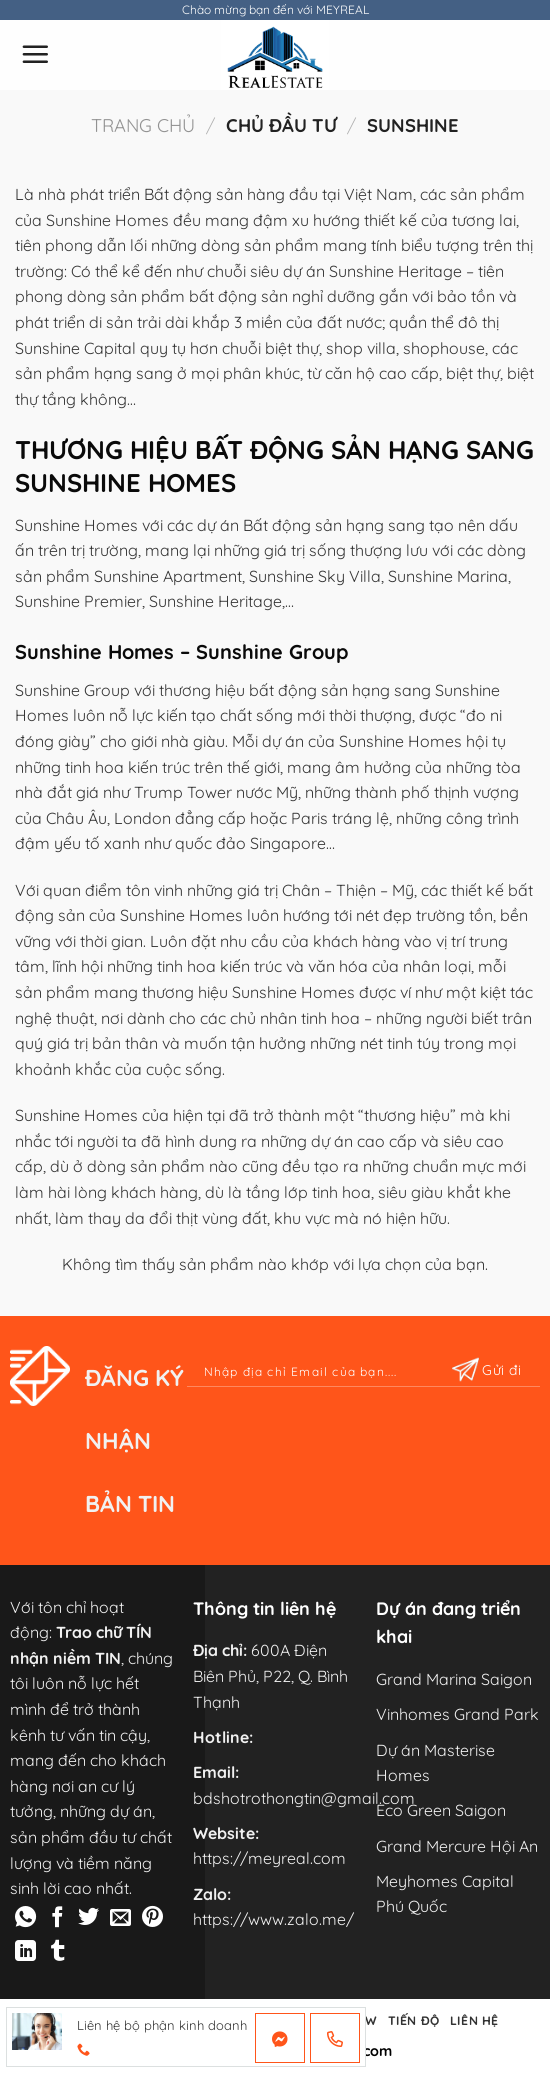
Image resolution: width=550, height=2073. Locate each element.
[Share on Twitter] (88, 1918)
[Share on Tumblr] (57, 1952)
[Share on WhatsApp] (25, 1918)
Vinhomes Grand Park (457, 1714)
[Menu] (35, 54)
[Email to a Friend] (120, 1918)
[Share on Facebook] (57, 1918)
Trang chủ (143, 125)
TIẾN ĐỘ (414, 2020)
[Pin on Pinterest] (152, 1918)
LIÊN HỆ (474, 2020)
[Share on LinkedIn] (25, 1952)
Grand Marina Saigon (454, 1679)
